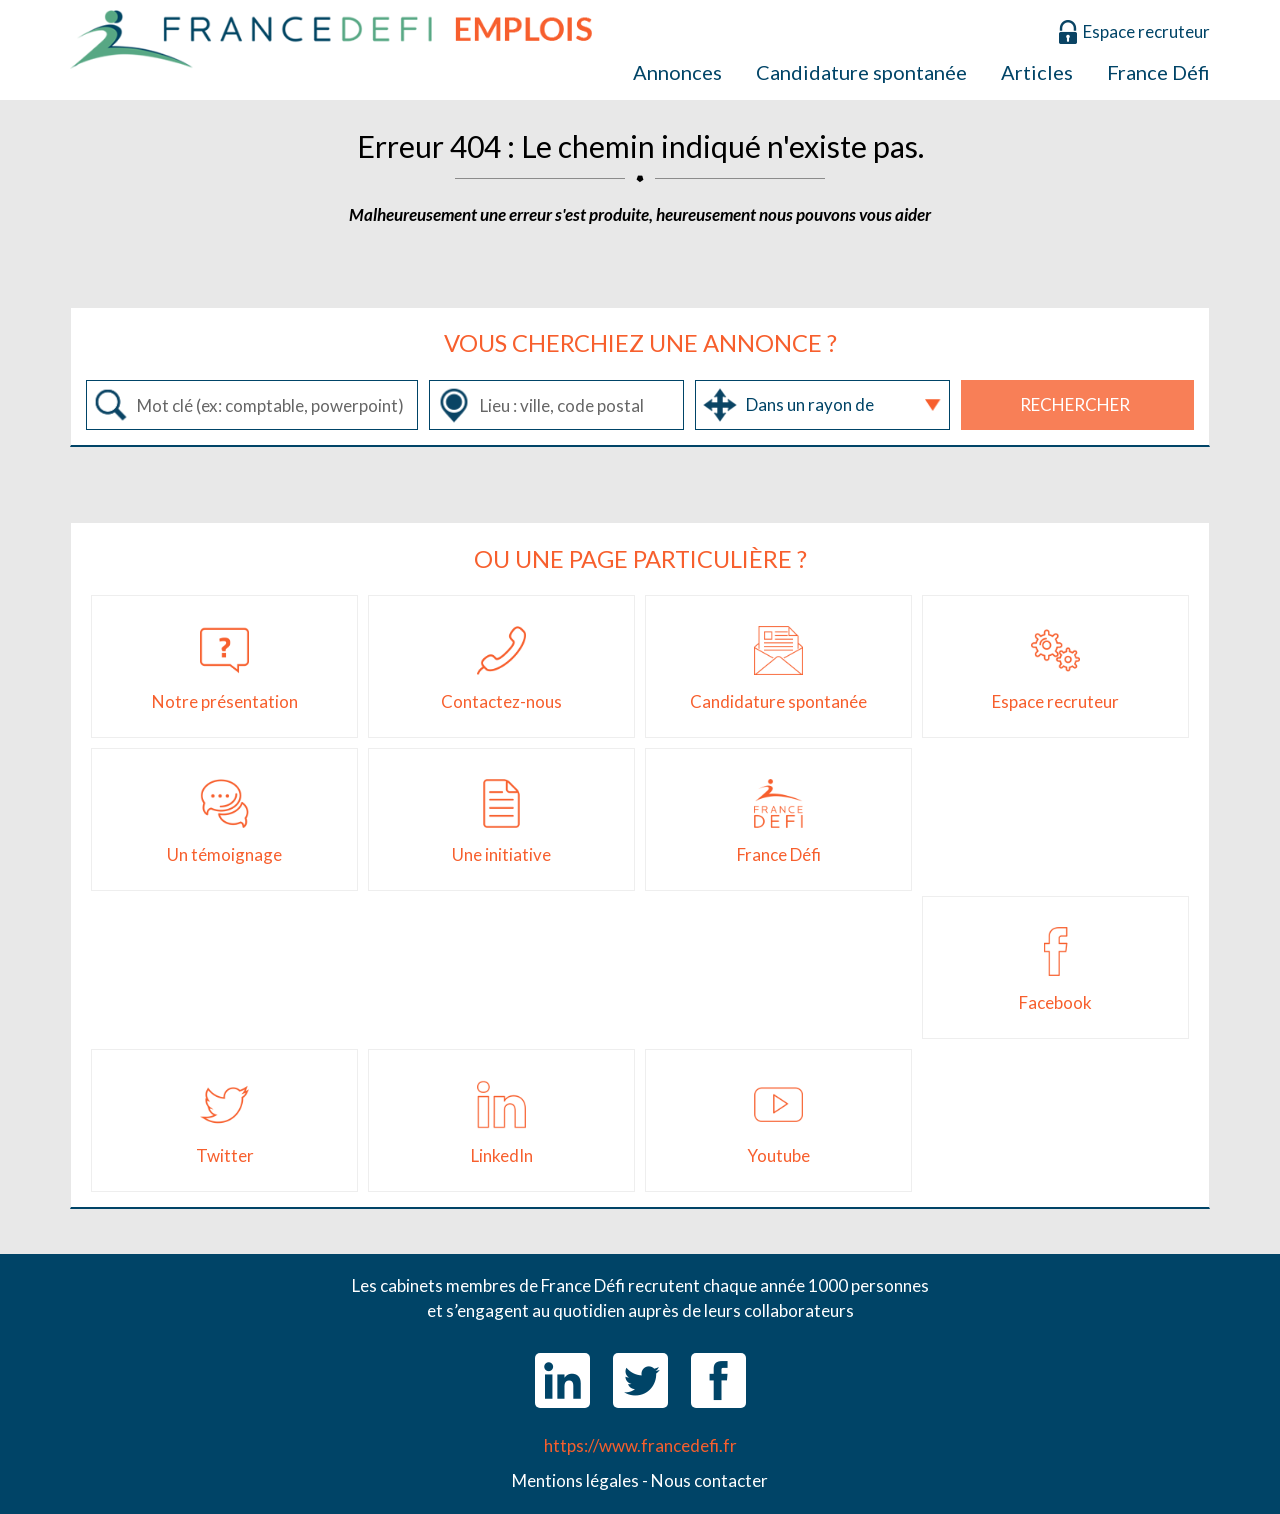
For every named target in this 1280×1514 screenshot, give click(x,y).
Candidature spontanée (861, 72)
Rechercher (1075, 404)
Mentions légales (575, 1480)
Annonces (677, 72)
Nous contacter (709, 1480)
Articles (1037, 72)
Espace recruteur (1146, 31)
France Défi (1158, 72)
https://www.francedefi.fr (640, 1445)
